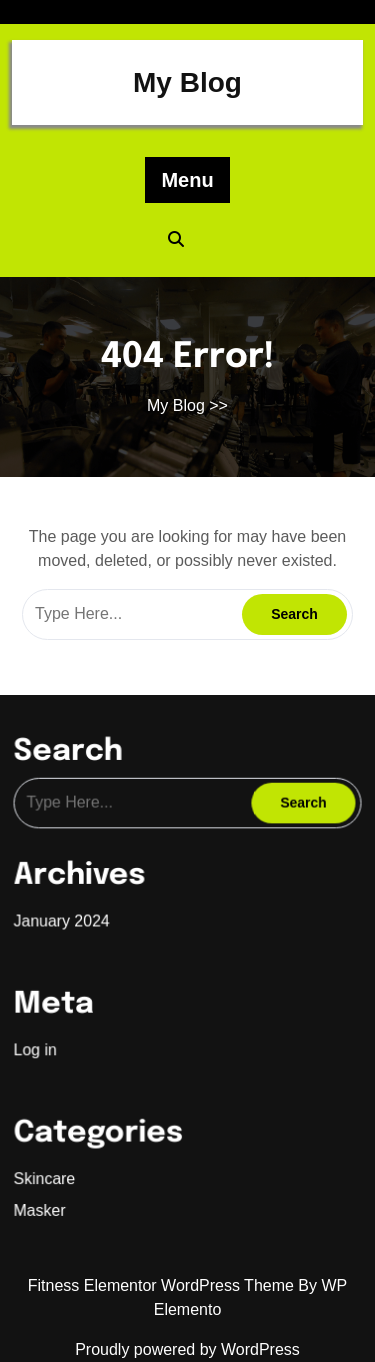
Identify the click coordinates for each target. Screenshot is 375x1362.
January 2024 (66, 919)
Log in (41, 1043)
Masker (45, 1197)
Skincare (49, 1167)
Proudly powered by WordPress (187, 1349)
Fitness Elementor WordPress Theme (163, 1285)
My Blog (187, 82)
